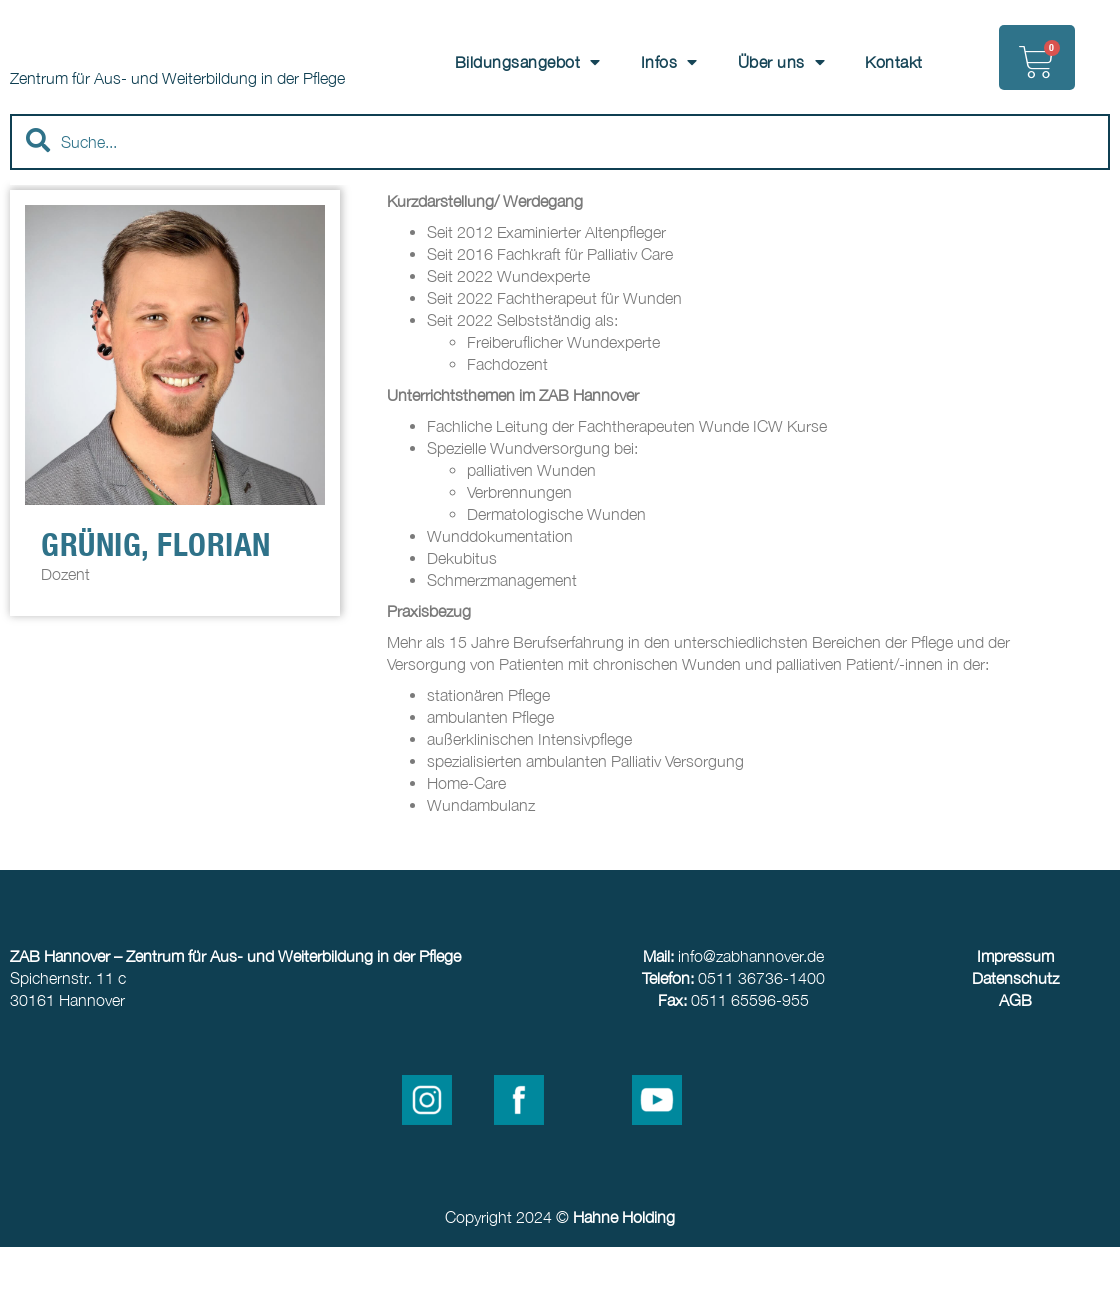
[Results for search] (560, 225)
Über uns (782, 62)
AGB (1015, 1044)
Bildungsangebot (528, 62)
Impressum (1015, 1000)
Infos (669, 62)
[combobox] (560, 186)
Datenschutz (1015, 1022)
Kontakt (894, 62)
